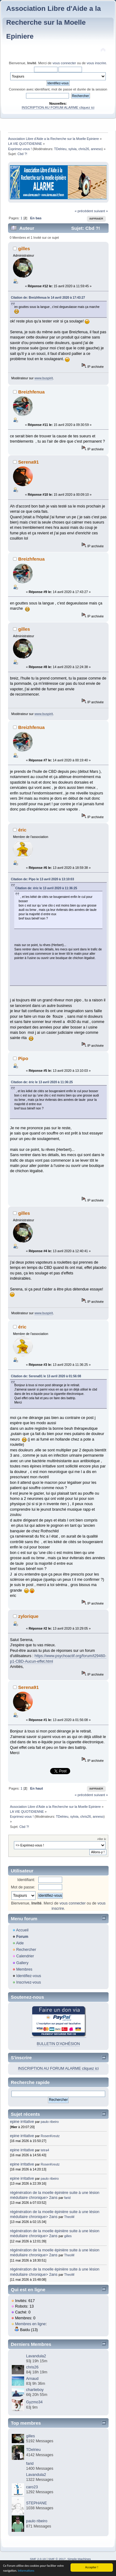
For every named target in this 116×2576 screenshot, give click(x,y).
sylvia (72, 149)
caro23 (32, 2487)
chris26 (83, 149)
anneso (96, 149)
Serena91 (28, 462)
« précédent (84, 211)
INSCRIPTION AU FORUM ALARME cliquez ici (58, 107)
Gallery (22, 1963)
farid (67, 2197)
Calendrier (25, 1956)
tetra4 (45, 2150)
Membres (24, 1969)
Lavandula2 (36, 2356)
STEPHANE (36, 2503)
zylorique (28, 1616)
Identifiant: (26, 1880)
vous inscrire (96, 63)
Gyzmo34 (34, 2402)
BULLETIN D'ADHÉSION (58, 2044)
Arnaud (32, 2378)
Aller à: (101, 1839)
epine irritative (22, 2121)
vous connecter (64, 63)
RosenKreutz (50, 2136)
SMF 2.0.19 (38, 2559)
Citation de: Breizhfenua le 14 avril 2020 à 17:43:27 (48, 297)
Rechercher (26, 1949)
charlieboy (35, 2390)
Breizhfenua (31, 391)
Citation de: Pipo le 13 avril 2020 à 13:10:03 (42, 879)
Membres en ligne (30, 2324)
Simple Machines (79, 2559)
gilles (24, 248)
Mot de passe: (23, 1887)
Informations (26, 2571)
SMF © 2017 (57, 2559)
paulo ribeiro (50, 2122)
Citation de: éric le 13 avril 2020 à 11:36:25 (46, 888)
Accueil (22, 1930)
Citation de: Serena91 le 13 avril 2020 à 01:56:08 (46, 1376)
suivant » (101, 211)
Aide (20, 1943)
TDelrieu (60, 149)
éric (22, 829)
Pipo (23, 1058)
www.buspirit (43, 378)
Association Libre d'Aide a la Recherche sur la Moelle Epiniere (53, 22)
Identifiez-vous (28, 1976)
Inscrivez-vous (28, 1982)
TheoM (69, 2217)
